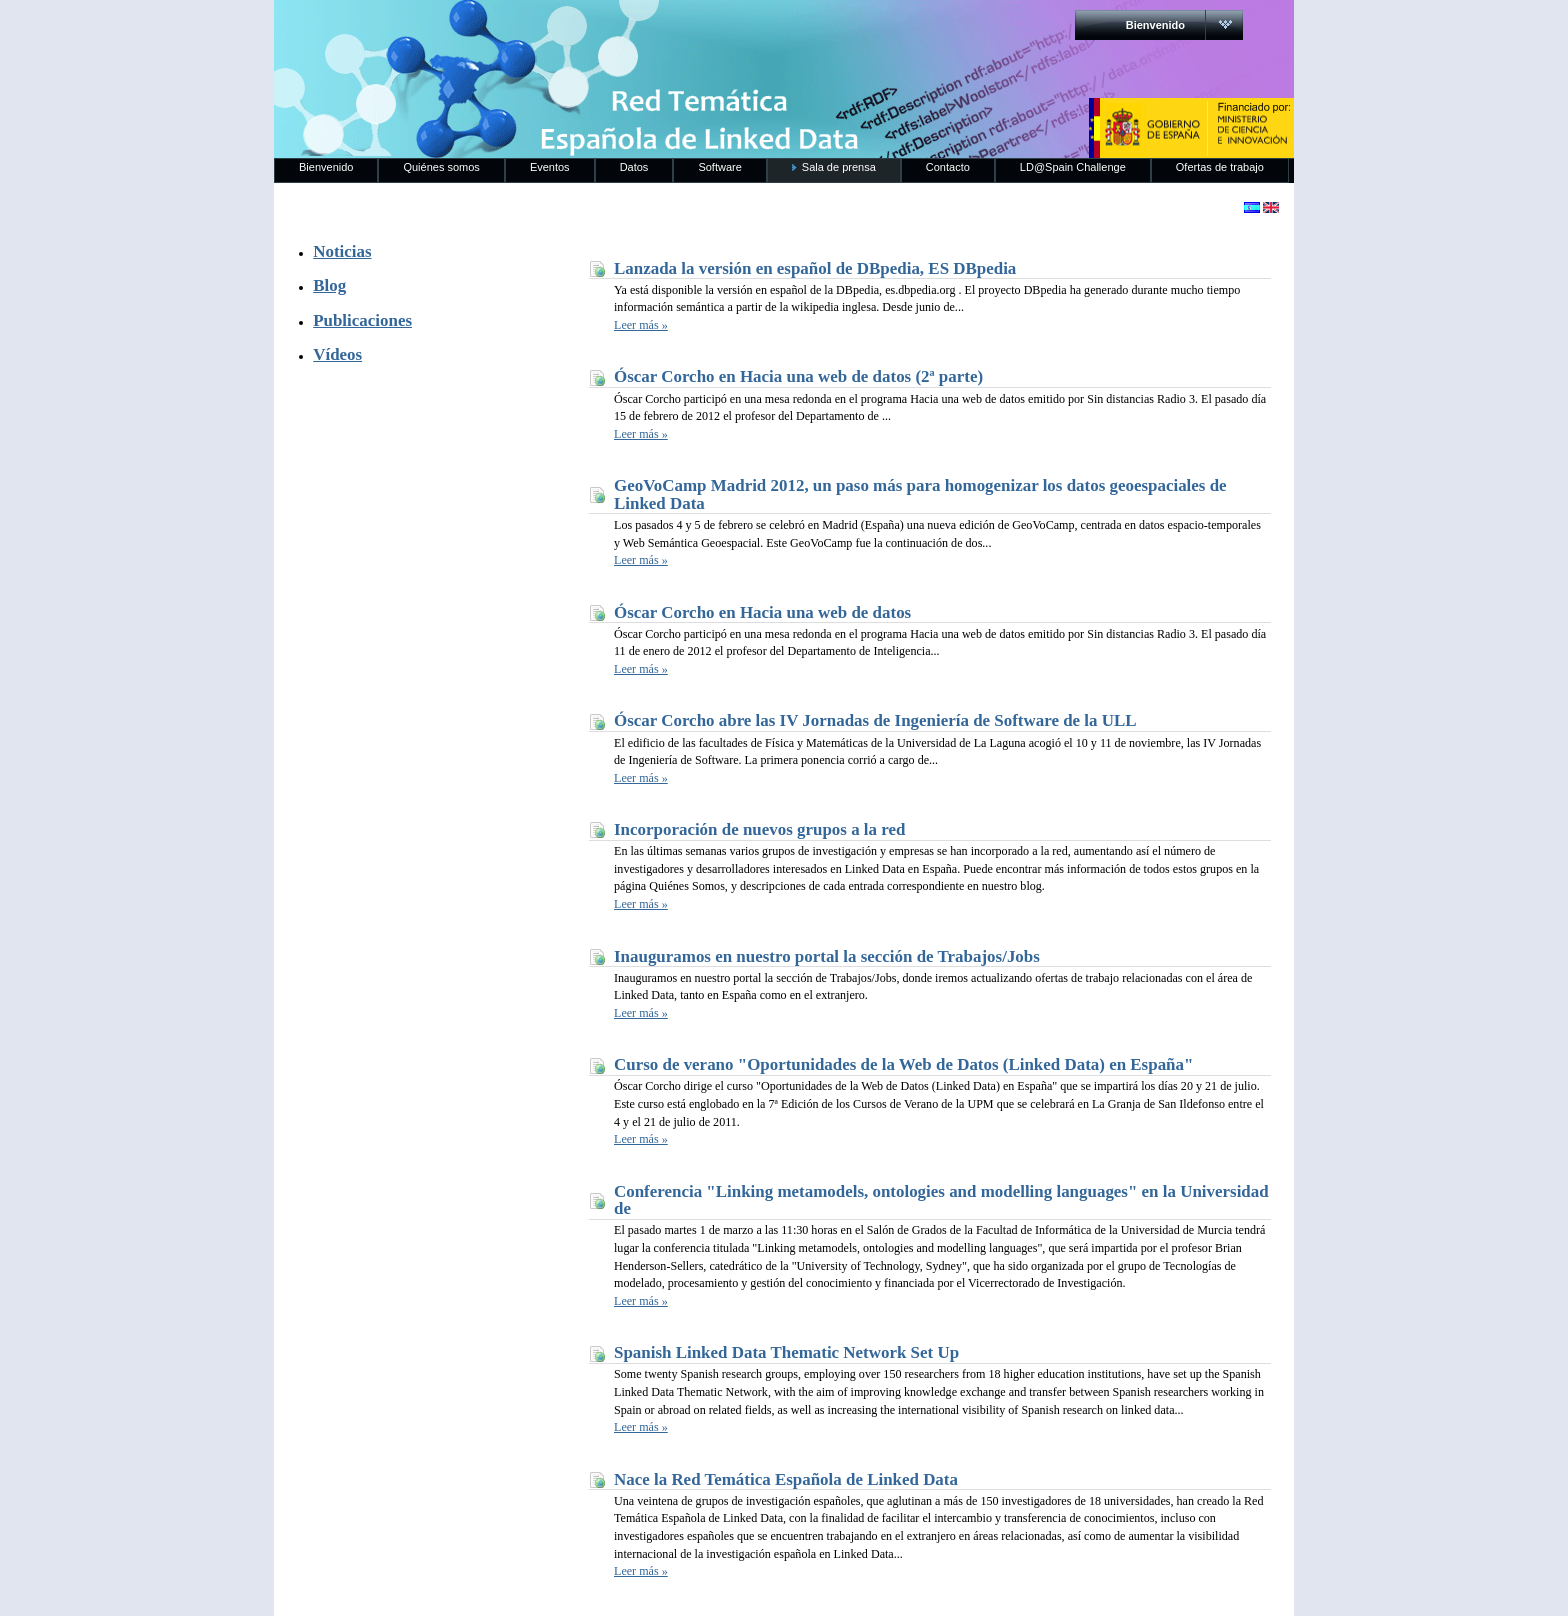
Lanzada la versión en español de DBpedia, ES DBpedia (815, 268)
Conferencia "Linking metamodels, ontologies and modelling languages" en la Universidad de (941, 1200)
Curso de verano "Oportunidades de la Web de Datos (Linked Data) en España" (903, 1064)
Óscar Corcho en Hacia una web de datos (762, 612)
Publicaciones (362, 320)
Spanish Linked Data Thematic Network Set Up (786, 1352)
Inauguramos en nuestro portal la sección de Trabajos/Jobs (827, 956)
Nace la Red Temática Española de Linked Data (786, 1479)
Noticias (342, 251)
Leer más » (641, 325)
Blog (329, 285)
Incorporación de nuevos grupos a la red (759, 829)
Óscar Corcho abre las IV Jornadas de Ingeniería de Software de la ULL (875, 720)
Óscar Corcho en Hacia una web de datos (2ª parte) (798, 376)
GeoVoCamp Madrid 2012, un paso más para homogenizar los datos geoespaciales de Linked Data (920, 494)
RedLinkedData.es (483, 30)
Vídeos (337, 354)
